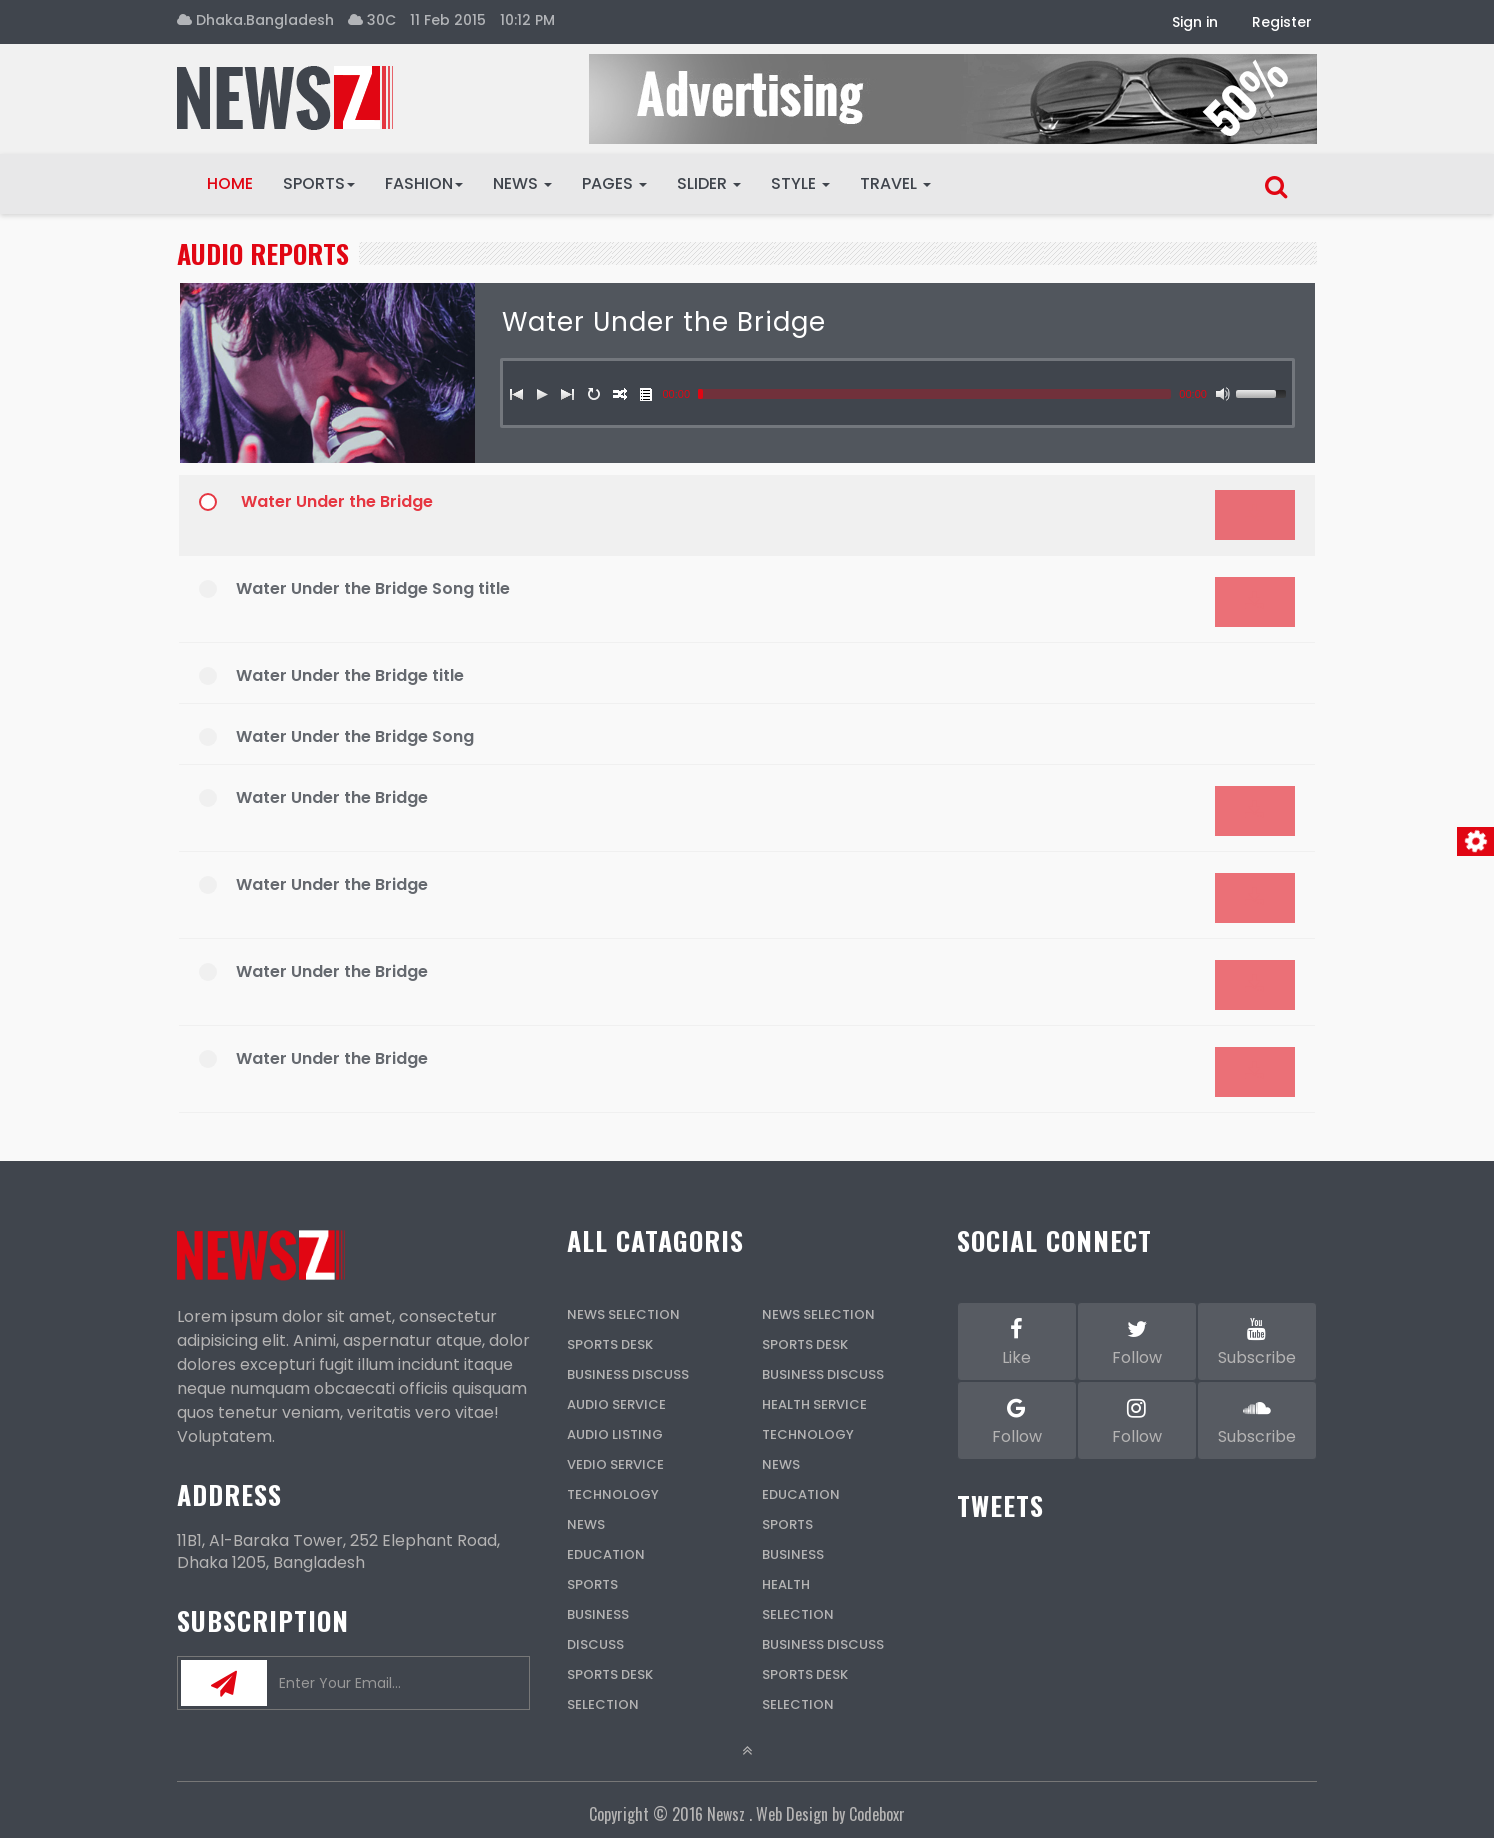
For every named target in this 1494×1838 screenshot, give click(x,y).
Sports (319, 183)
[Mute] (1223, 394)
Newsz (726, 1814)
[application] (747, 796)
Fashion (424, 183)
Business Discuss (628, 1374)
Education (606, 1554)
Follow (1137, 1341)
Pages (614, 183)
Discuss (595, 1644)
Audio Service (616, 1404)
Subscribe (1257, 1341)
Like (1017, 1341)
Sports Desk (610, 1344)
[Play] (542, 394)
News (522, 183)
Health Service (814, 1404)
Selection (603, 1704)
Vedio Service (615, 1464)
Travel (895, 183)
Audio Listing (615, 1434)
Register (1282, 22)
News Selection (623, 1314)
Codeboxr (877, 1814)
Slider (709, 183)
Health (786, 1584)
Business (598, 1614)
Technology (613, 1494)
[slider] (934, 394)
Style (800, 183)
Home (230, 183)
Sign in (1195, 22)
